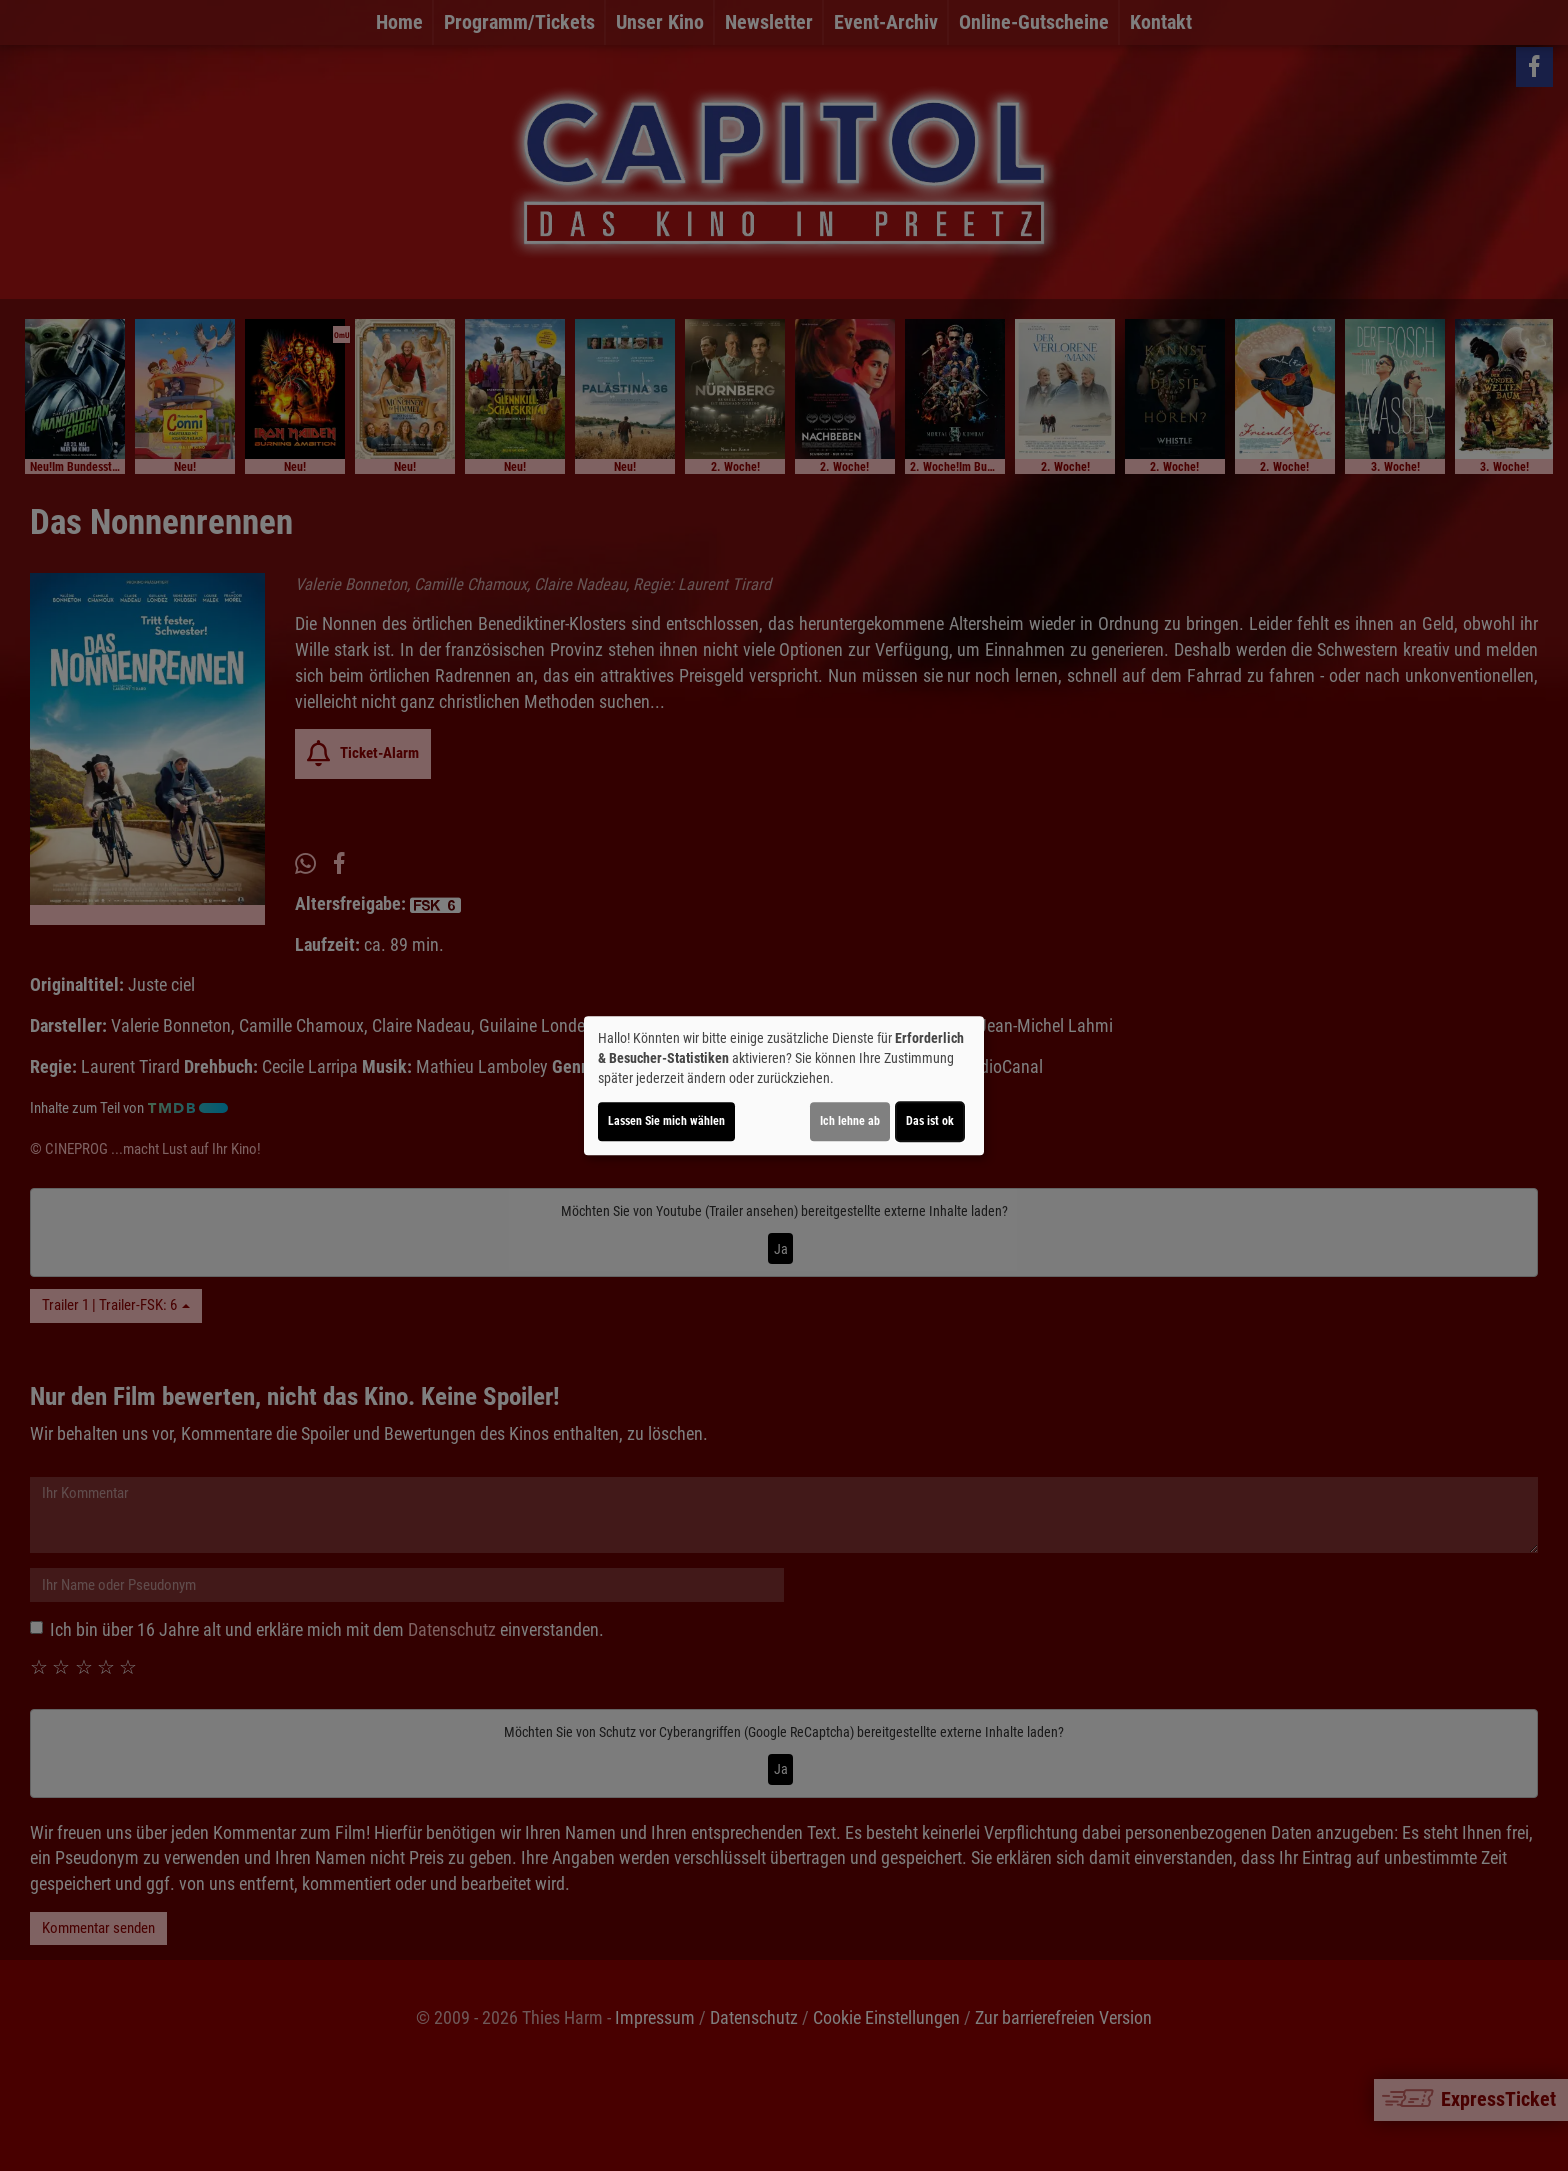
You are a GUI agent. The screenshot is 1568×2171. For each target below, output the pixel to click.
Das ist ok (930, 1121)
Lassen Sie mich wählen (666, 1121)
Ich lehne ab (850, 1121)
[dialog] (784, 1086)
